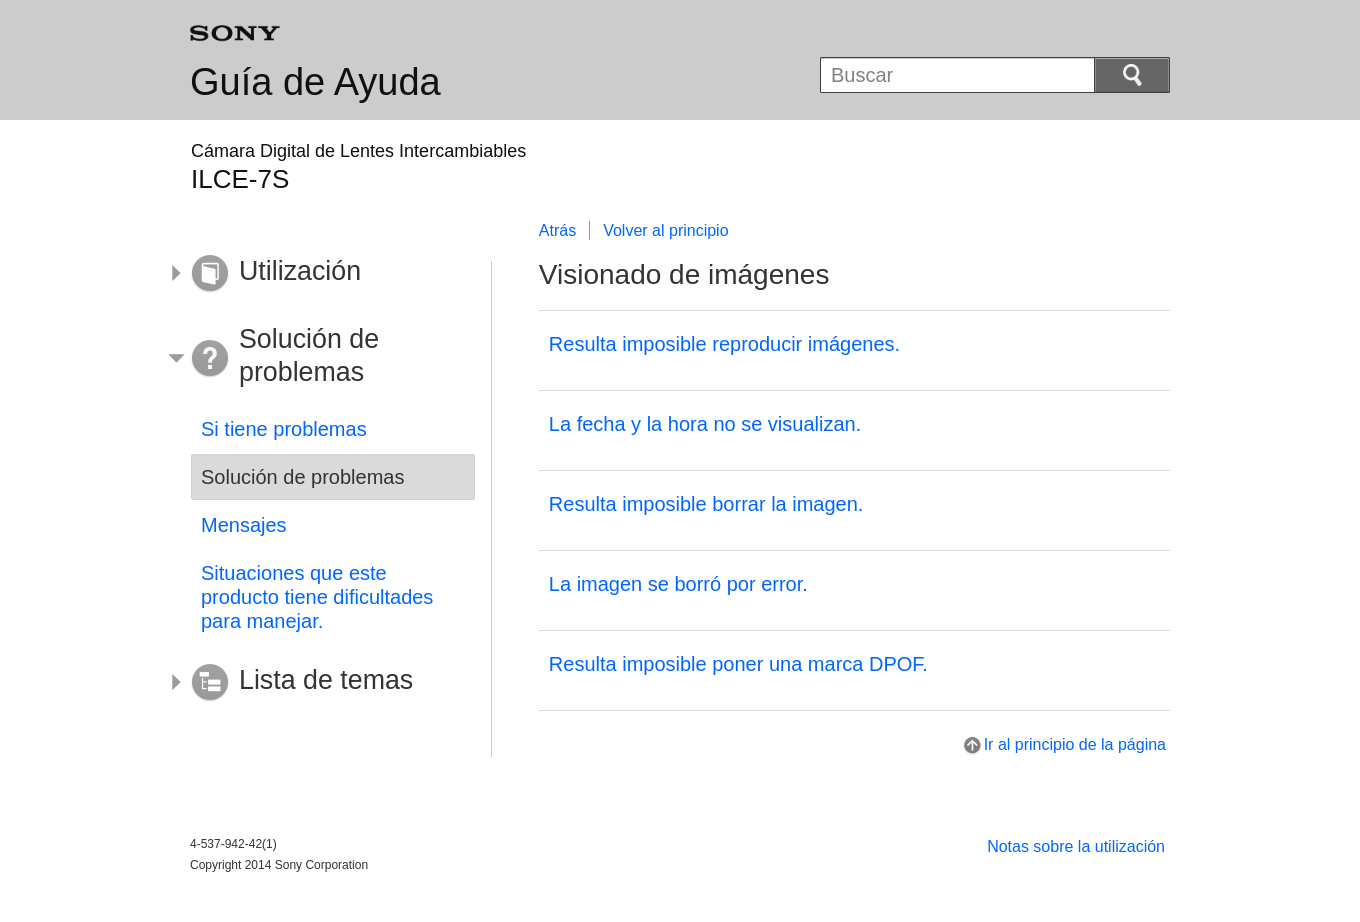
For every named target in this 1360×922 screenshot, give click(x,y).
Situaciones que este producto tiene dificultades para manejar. (317, 597)
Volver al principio (665, 230)
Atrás (557, 230)
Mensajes (244, 525)
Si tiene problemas (284, 429)
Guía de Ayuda (315, 82)
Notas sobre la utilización (1076, 846)
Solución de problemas (302, 477)
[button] (318, 274)
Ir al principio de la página (1075, 744)
